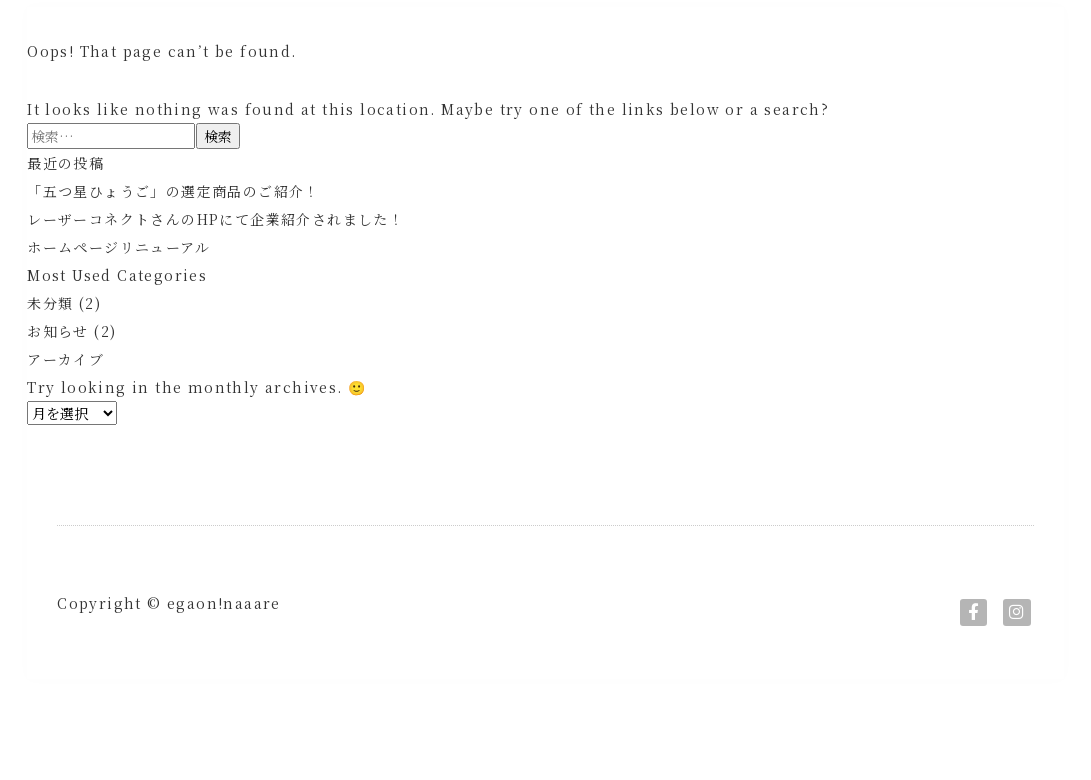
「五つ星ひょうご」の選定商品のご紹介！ (173, 237)
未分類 (50, 349)
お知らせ (58, 377)
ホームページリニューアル (118, 293)
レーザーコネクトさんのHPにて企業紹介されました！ (215, 265)
